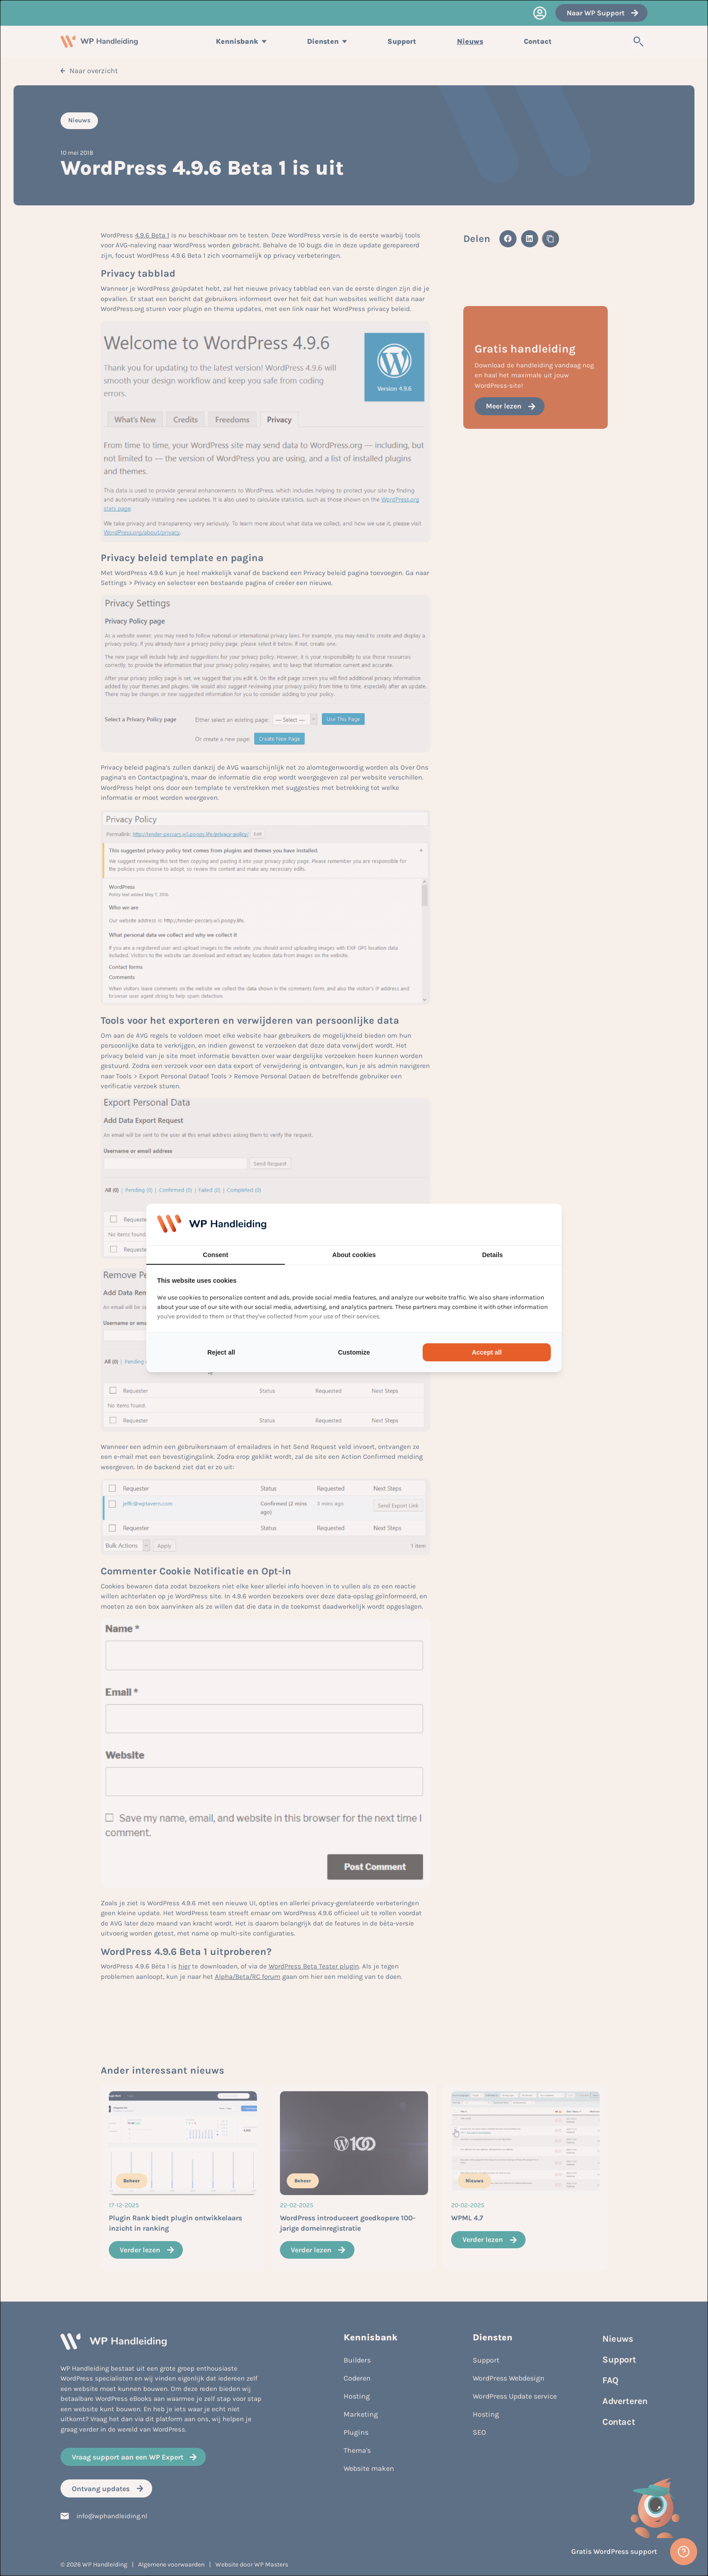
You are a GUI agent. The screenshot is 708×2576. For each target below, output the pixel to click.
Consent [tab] (215, 1254)
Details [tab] (492, 1254)
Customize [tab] (354, 1352)
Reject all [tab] (221, 1352)
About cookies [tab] (354, 1254)
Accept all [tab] (487, 1352)
